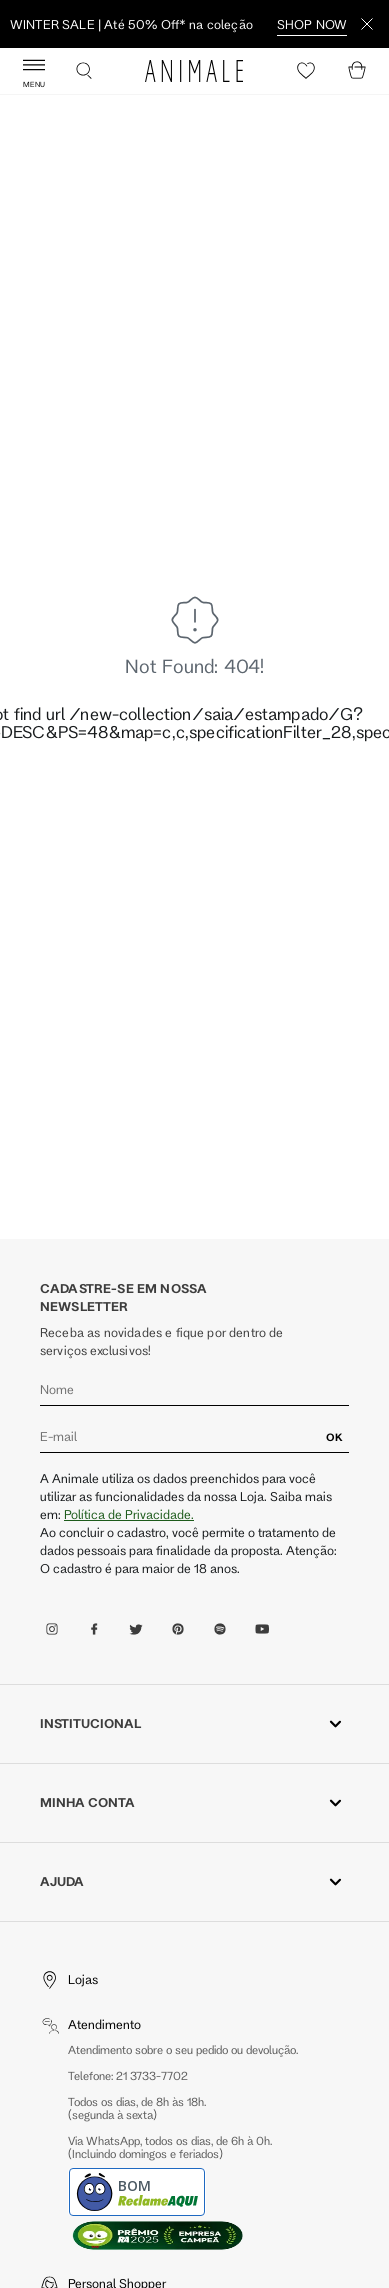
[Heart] (306, 71)
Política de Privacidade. (129, 1514)
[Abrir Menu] (34, 71)
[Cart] (357, 71)
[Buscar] (84, 71)
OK (334, 1437)
